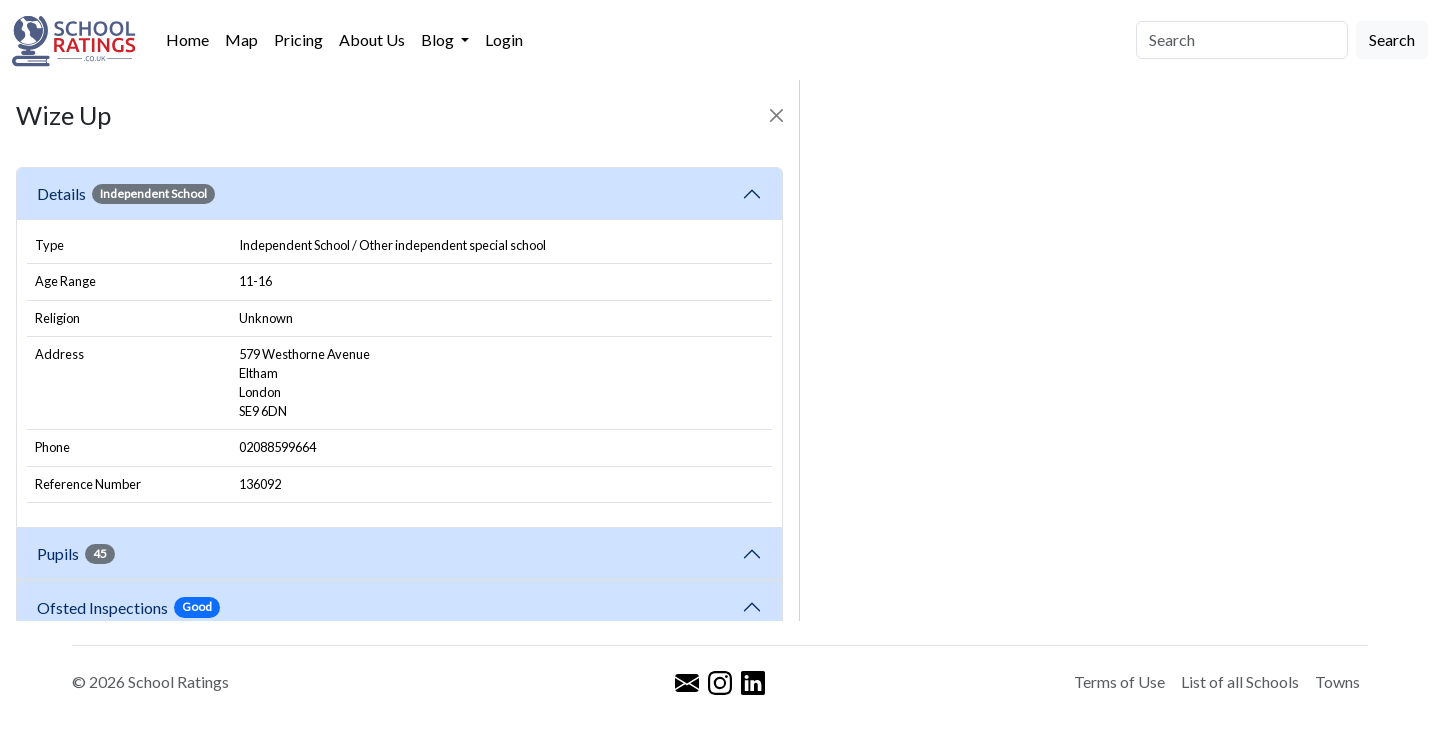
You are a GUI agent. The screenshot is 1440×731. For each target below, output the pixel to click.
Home (187, 39)
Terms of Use (1119, 681)
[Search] (1242, 40)
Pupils (76, 554)
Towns (1337, 681)
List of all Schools (1240, 681)
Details (126, 194)
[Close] (776, 115)
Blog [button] (439, 39)
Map (241, 39)
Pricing (298, 39)
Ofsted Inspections (128, 607)
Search (1392, 39)
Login (504, 39)
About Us (372, 39)
